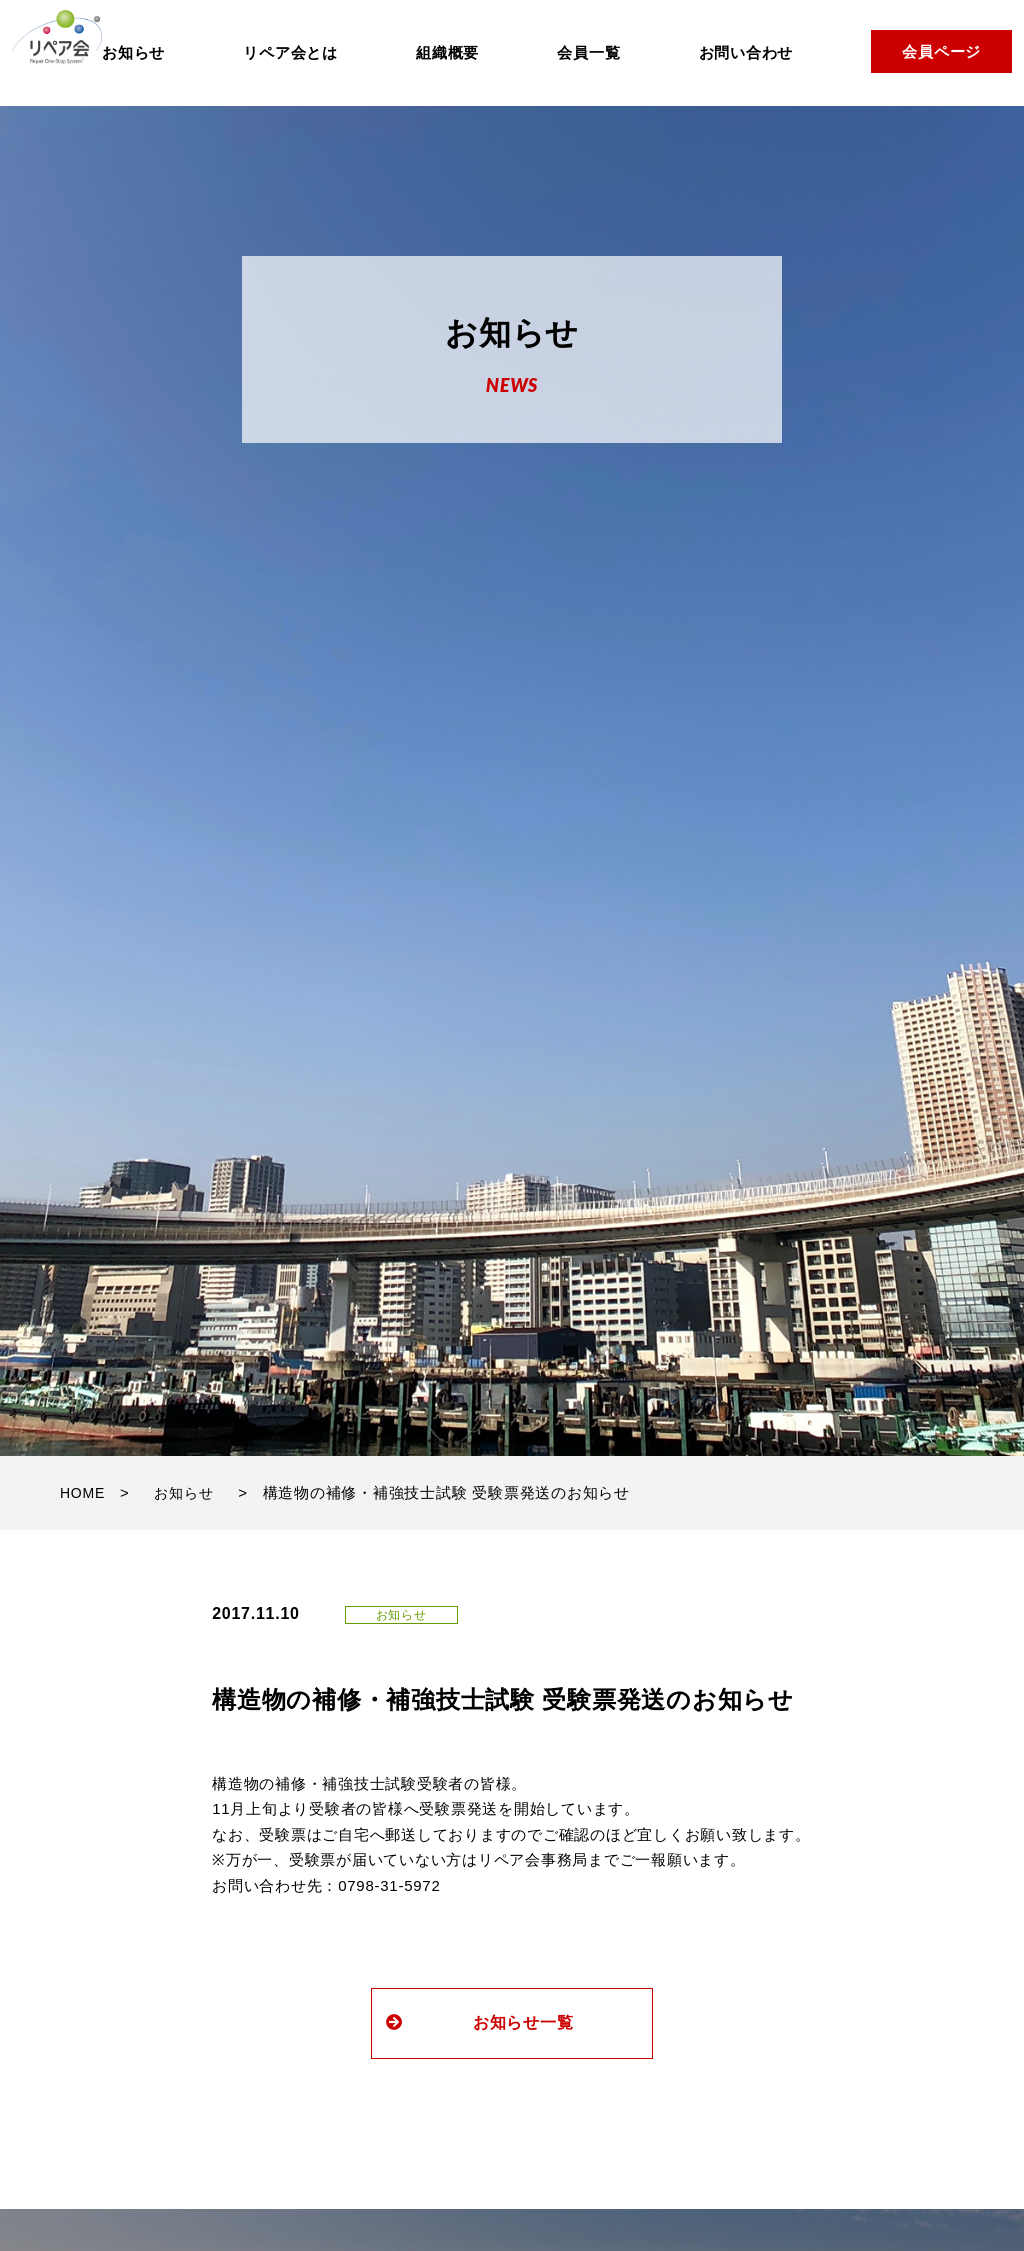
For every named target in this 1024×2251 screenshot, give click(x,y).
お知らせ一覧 (467, 2022)
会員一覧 (588, 52)
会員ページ (941, 51)
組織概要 (447, 52)
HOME (82, 1493)
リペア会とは (290, 52)
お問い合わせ (746, 52)
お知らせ (133, 52)
